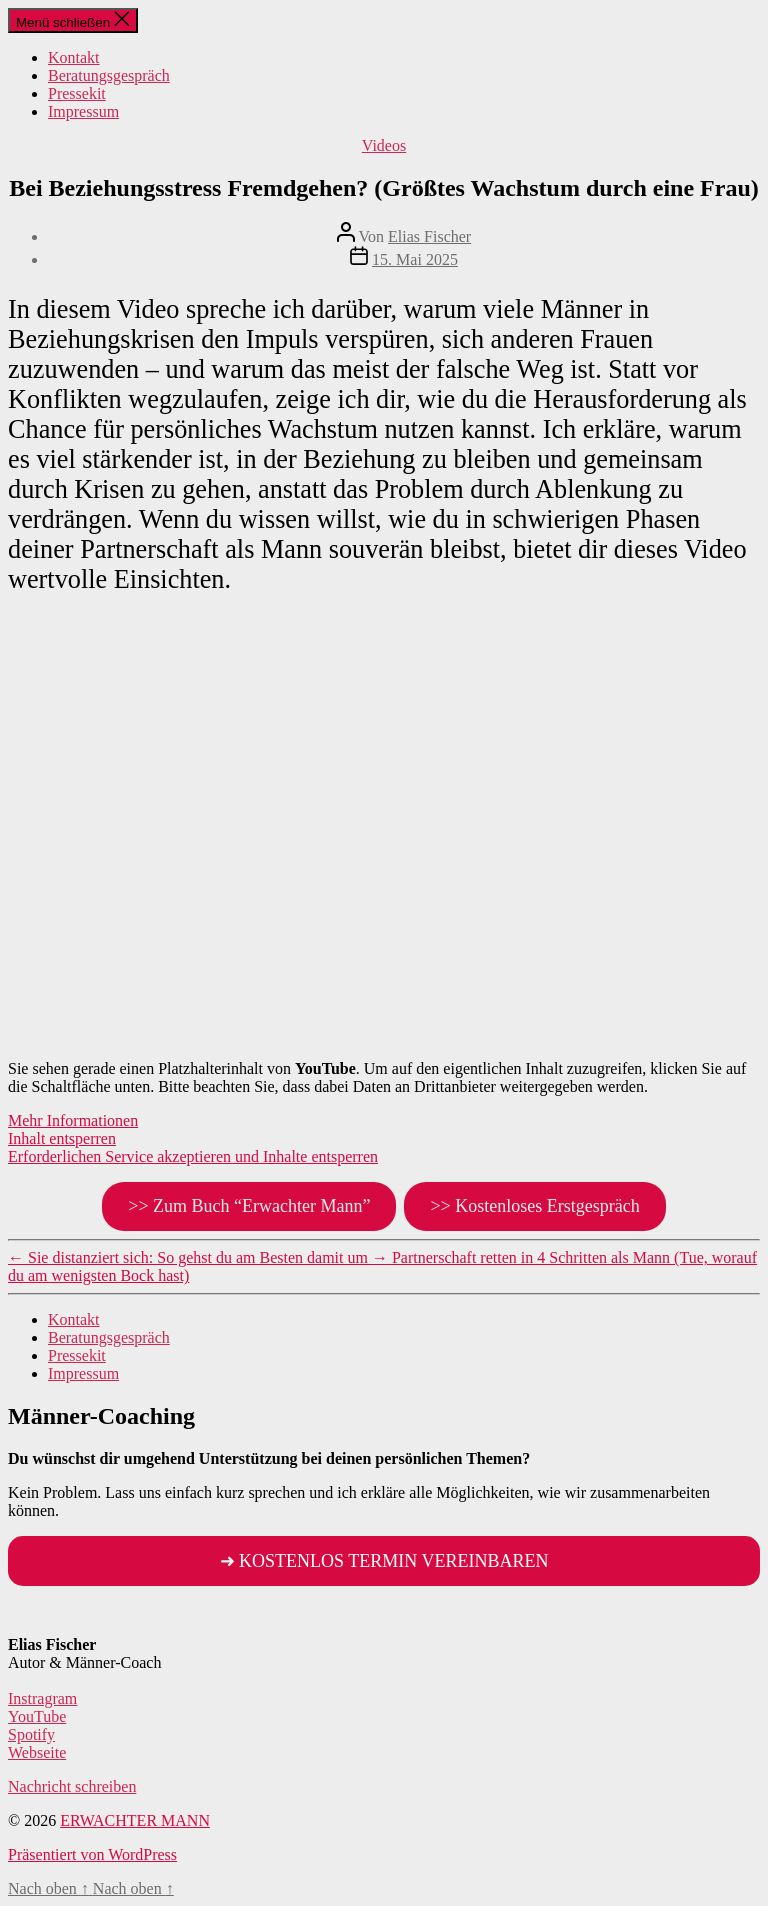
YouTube (37, 1716)
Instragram (42, 1698)
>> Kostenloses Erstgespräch (534, 1206)
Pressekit (77, 93)
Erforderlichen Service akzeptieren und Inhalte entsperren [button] (193, 1156)
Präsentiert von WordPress (92, 1854)
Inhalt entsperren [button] (62, 1138)
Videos (384, 145)
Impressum (83, 111)
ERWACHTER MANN (135, 1820)
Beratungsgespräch (109, 75)
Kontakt (74, 57)
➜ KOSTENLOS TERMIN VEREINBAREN (384, 1561)
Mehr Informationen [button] (73, 1120)
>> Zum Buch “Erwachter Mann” (249, 1206)
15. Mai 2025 (415, 259)
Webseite (37, 1752)
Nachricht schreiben (72, 1786)
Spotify (31, 1734)
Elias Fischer (429, 236)
